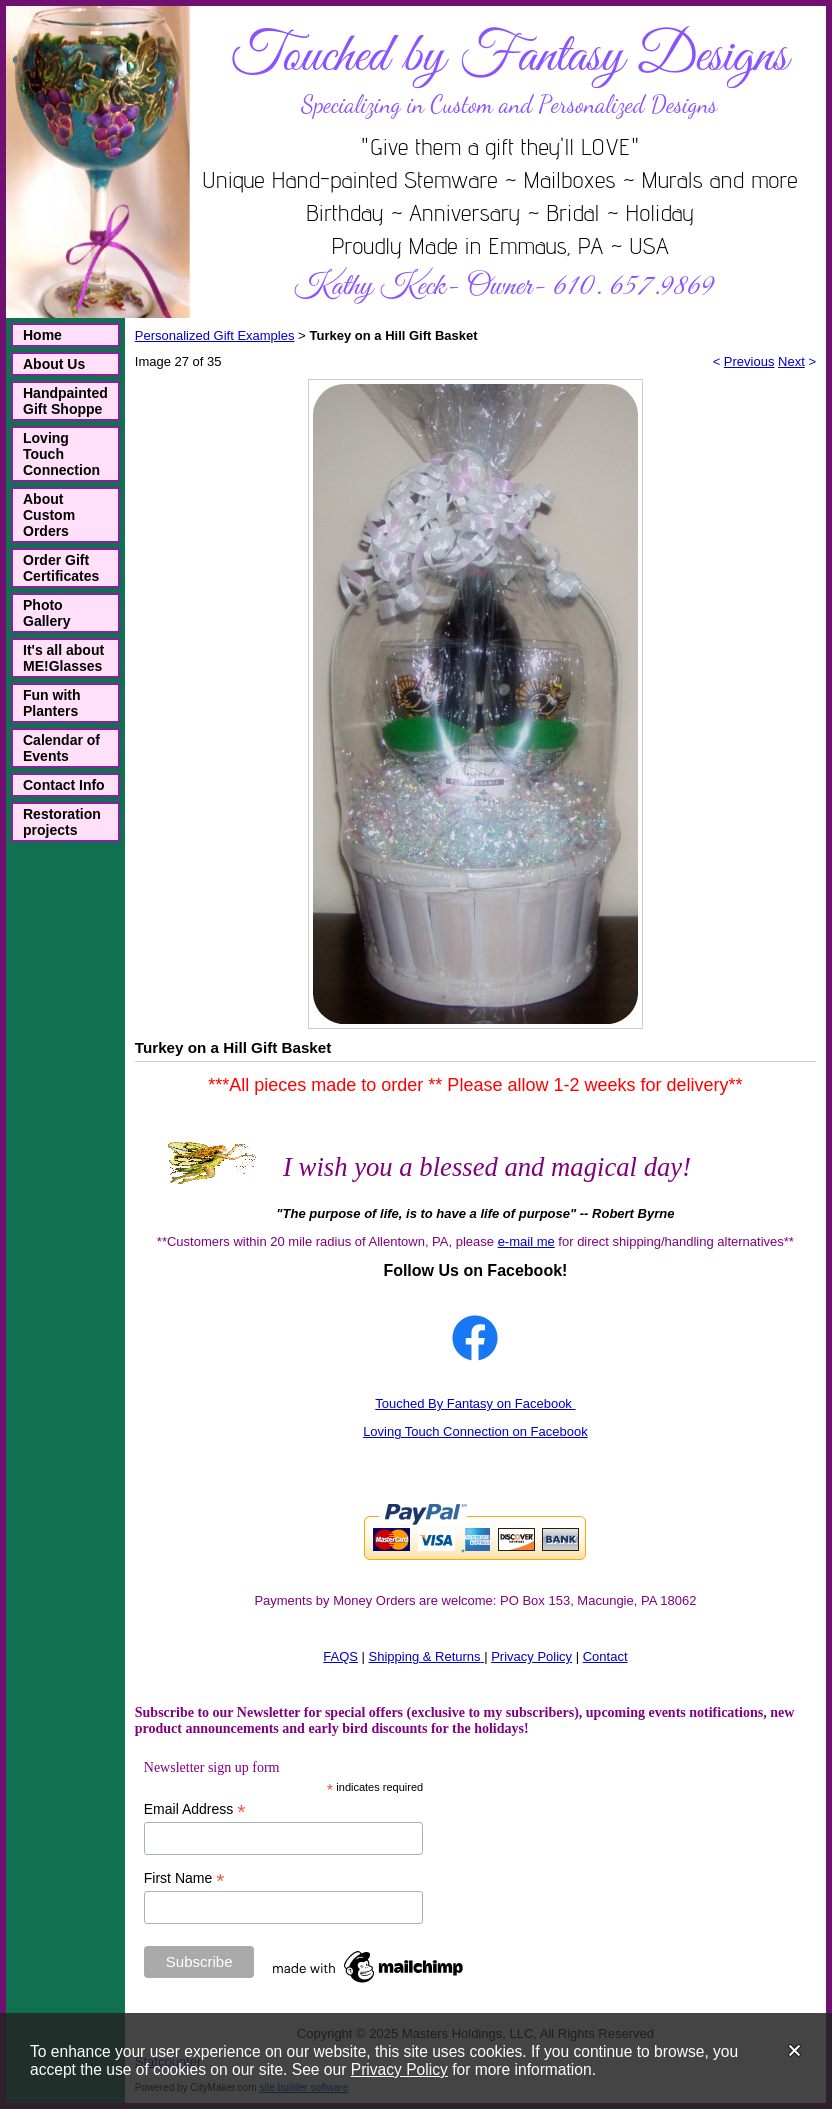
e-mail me (526, 1241)
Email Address (195, 1809)
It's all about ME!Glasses (63, 658)
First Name (184, 1878)
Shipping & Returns (425, 1656)
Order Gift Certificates (61, 568)
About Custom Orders (49, 515)
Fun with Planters (52, 703)
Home (42, 335)
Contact (605, 1656)
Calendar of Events (61, 748)
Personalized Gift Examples (215, 335)
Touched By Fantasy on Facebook (475, 1403)
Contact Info (64, 785)
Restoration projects (62, 822)
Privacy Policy (399, 2069)
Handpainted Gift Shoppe (65, 401)
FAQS (340, 1656)
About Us (54, 364)
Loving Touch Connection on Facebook (475, 1431)
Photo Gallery (46, 613)
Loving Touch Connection (61, 454)
